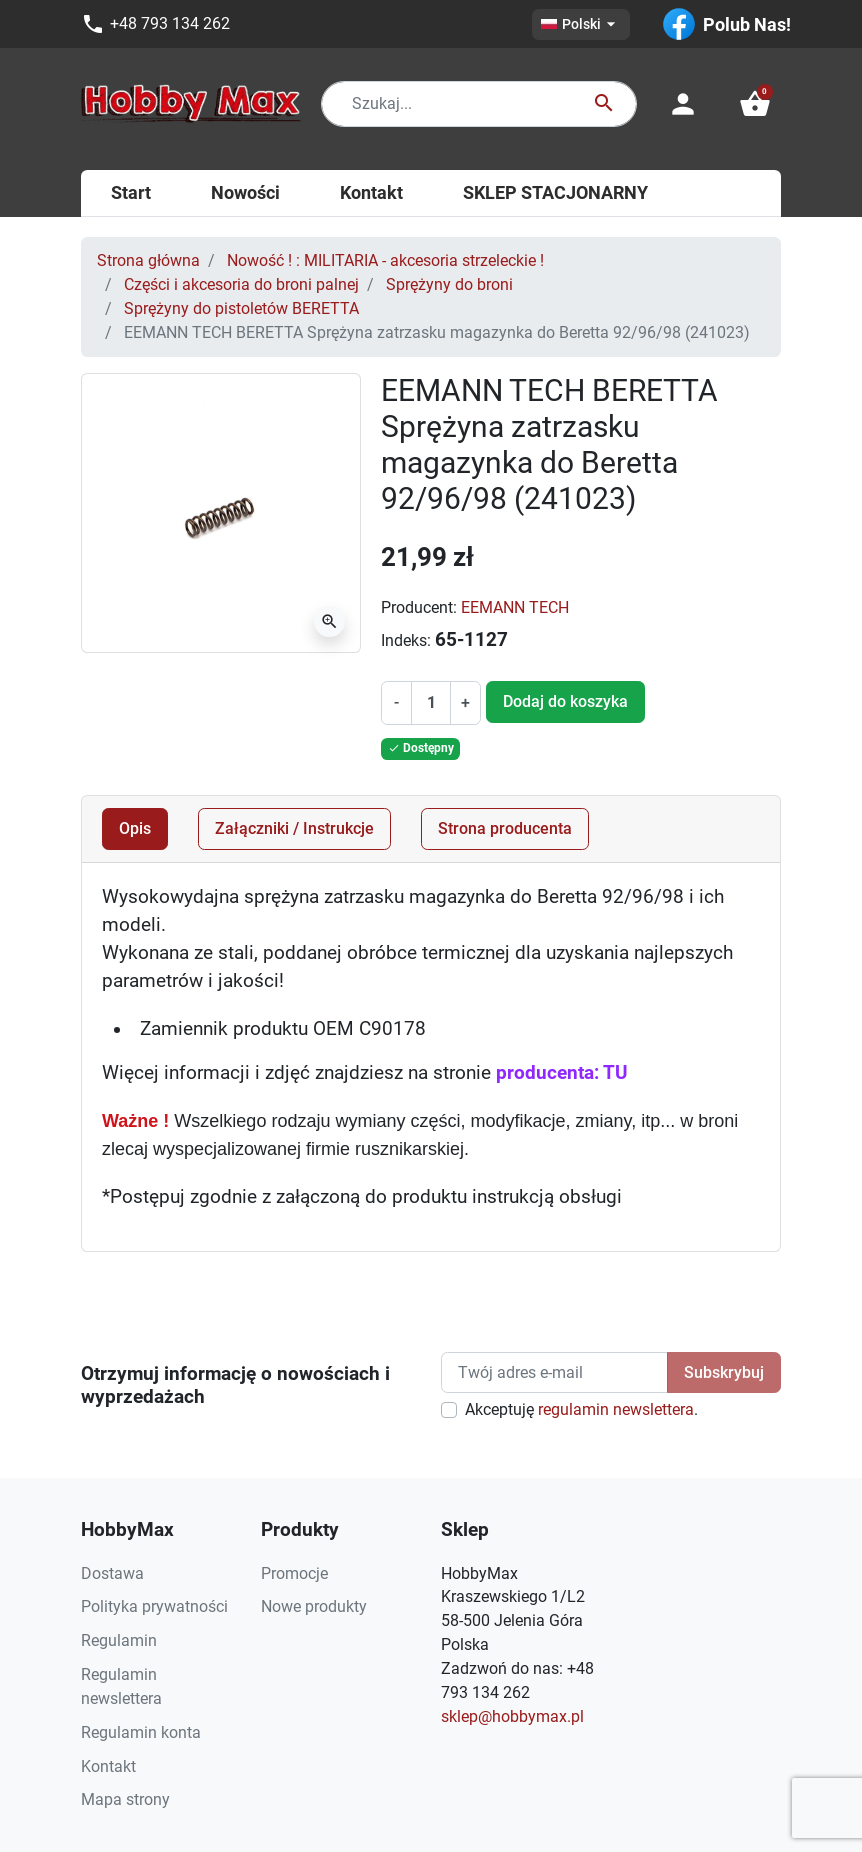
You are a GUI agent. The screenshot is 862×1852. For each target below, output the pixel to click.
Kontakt (108, 1766)
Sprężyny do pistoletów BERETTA (241, 308)
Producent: (419, 607)
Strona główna (148, 260)
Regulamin (119, 1640)
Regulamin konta (141, 1732)
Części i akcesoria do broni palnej (241, 284)
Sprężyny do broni (449, 284)
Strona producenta (505, 828)
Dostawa (112, 1573)
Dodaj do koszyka (565, 701)
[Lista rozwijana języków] (581, 24)
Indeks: (406, 640)
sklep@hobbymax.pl (512, 1716)
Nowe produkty (314, 1606)
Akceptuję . (581, 1409)
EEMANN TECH (515, 607)
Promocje (294, 1573)
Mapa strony (125, 1799)
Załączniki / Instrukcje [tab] (294, 828)
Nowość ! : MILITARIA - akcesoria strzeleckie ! (385, 260)
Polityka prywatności (154, 1606)
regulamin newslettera (616, 1409)
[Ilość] (431, 703)
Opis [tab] (135, 828)
